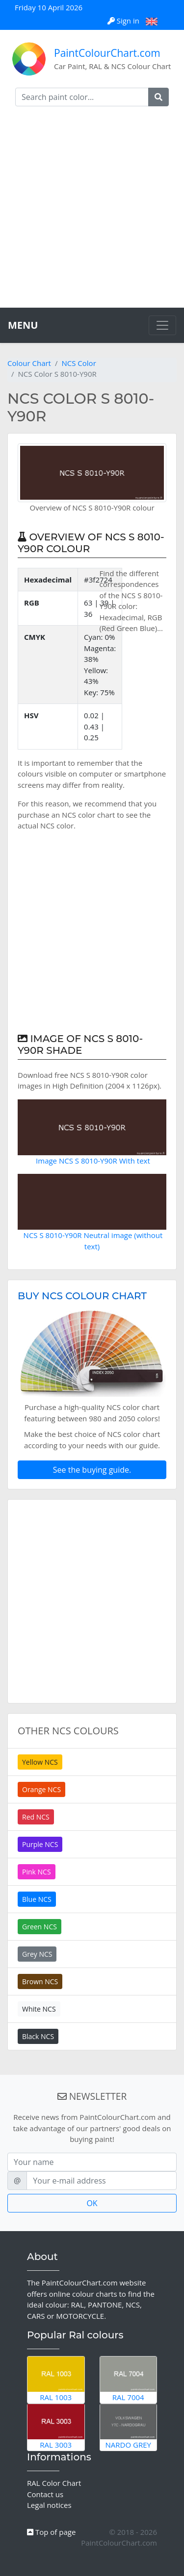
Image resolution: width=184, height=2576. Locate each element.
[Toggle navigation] (162, 325)
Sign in (124, 20)
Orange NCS (41, 1789)
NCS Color (78, 363)
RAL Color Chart (54, 2483)
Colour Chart (29, 363)
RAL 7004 (128, 2380)
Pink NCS (36, 1871)
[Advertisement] (92, 211)
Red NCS (36, 1817)
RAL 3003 (55, 2427)
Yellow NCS (40, 1762)
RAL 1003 (55, 2380)
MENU (23, 325)
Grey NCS (37, 1954)
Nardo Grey (128, 2427)
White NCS (39, 2009)
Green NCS (39, 1926)
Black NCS (38, 2036)
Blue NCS (37, 1899)
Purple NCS (40, 1844)
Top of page (51, 2532)
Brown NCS (40, 1981)
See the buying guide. (92, 1469)
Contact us (45, 2494)
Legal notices (49, 2505)
